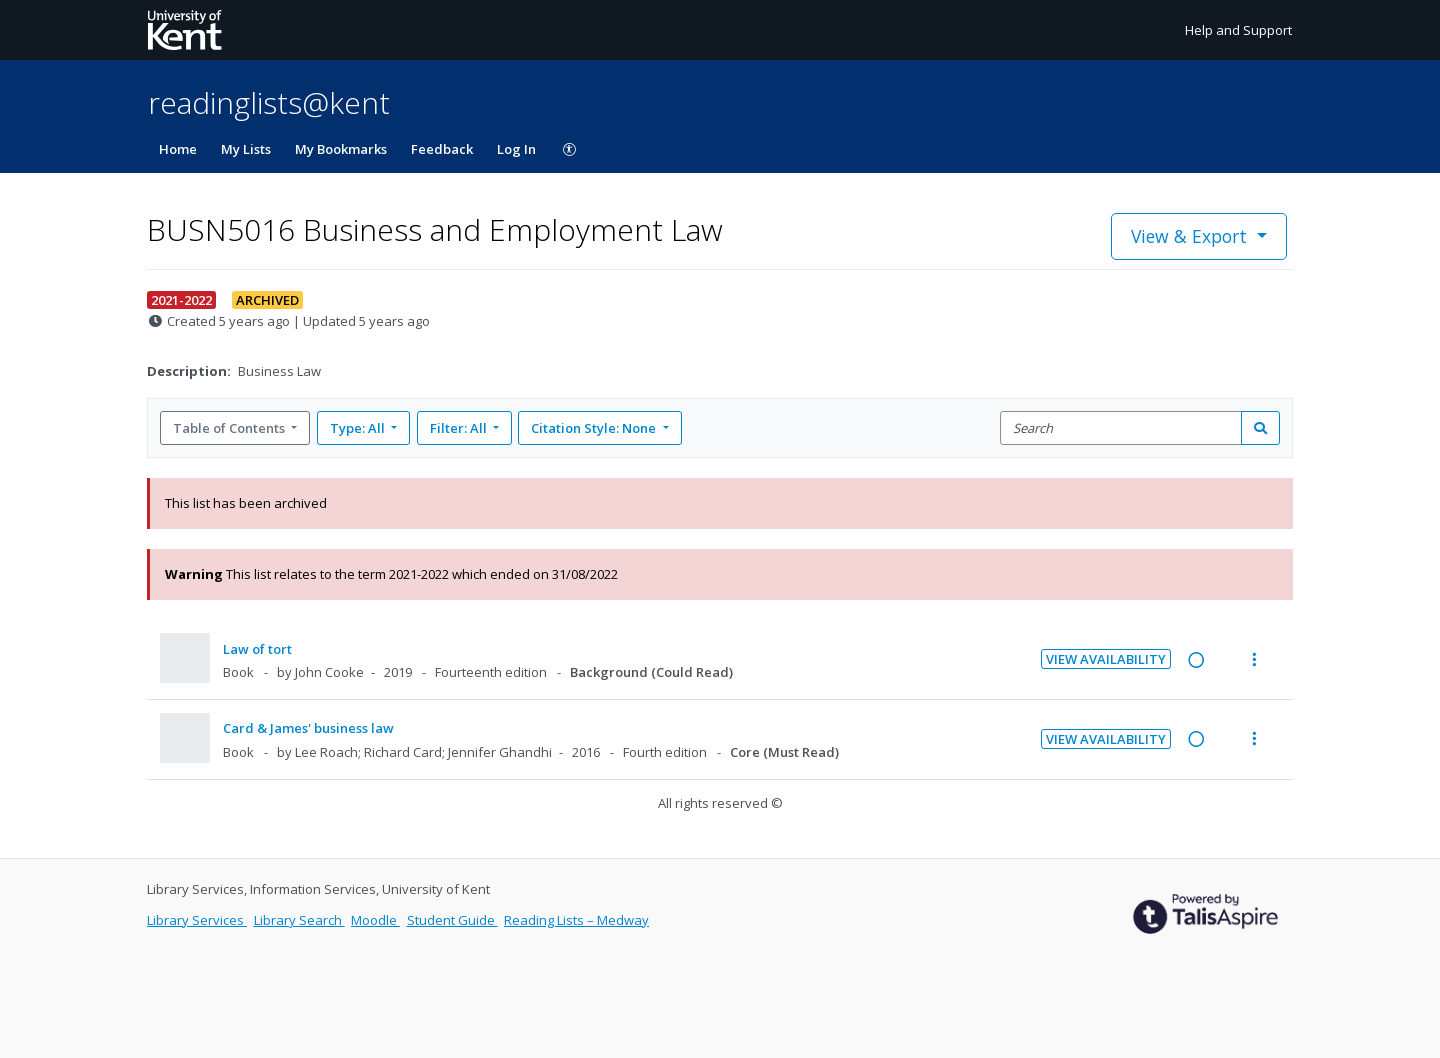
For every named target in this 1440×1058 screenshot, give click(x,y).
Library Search (299, 920)
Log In (516, 149)
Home (178, 149)
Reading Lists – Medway (576, 920)
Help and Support (1238, 30)
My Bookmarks (341, 149)
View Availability (1106, 659)
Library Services (197, 920)
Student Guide (452, 920)
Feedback (442, 149)
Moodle (375, 920)
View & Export (1191, 236)
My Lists (246, 149)
